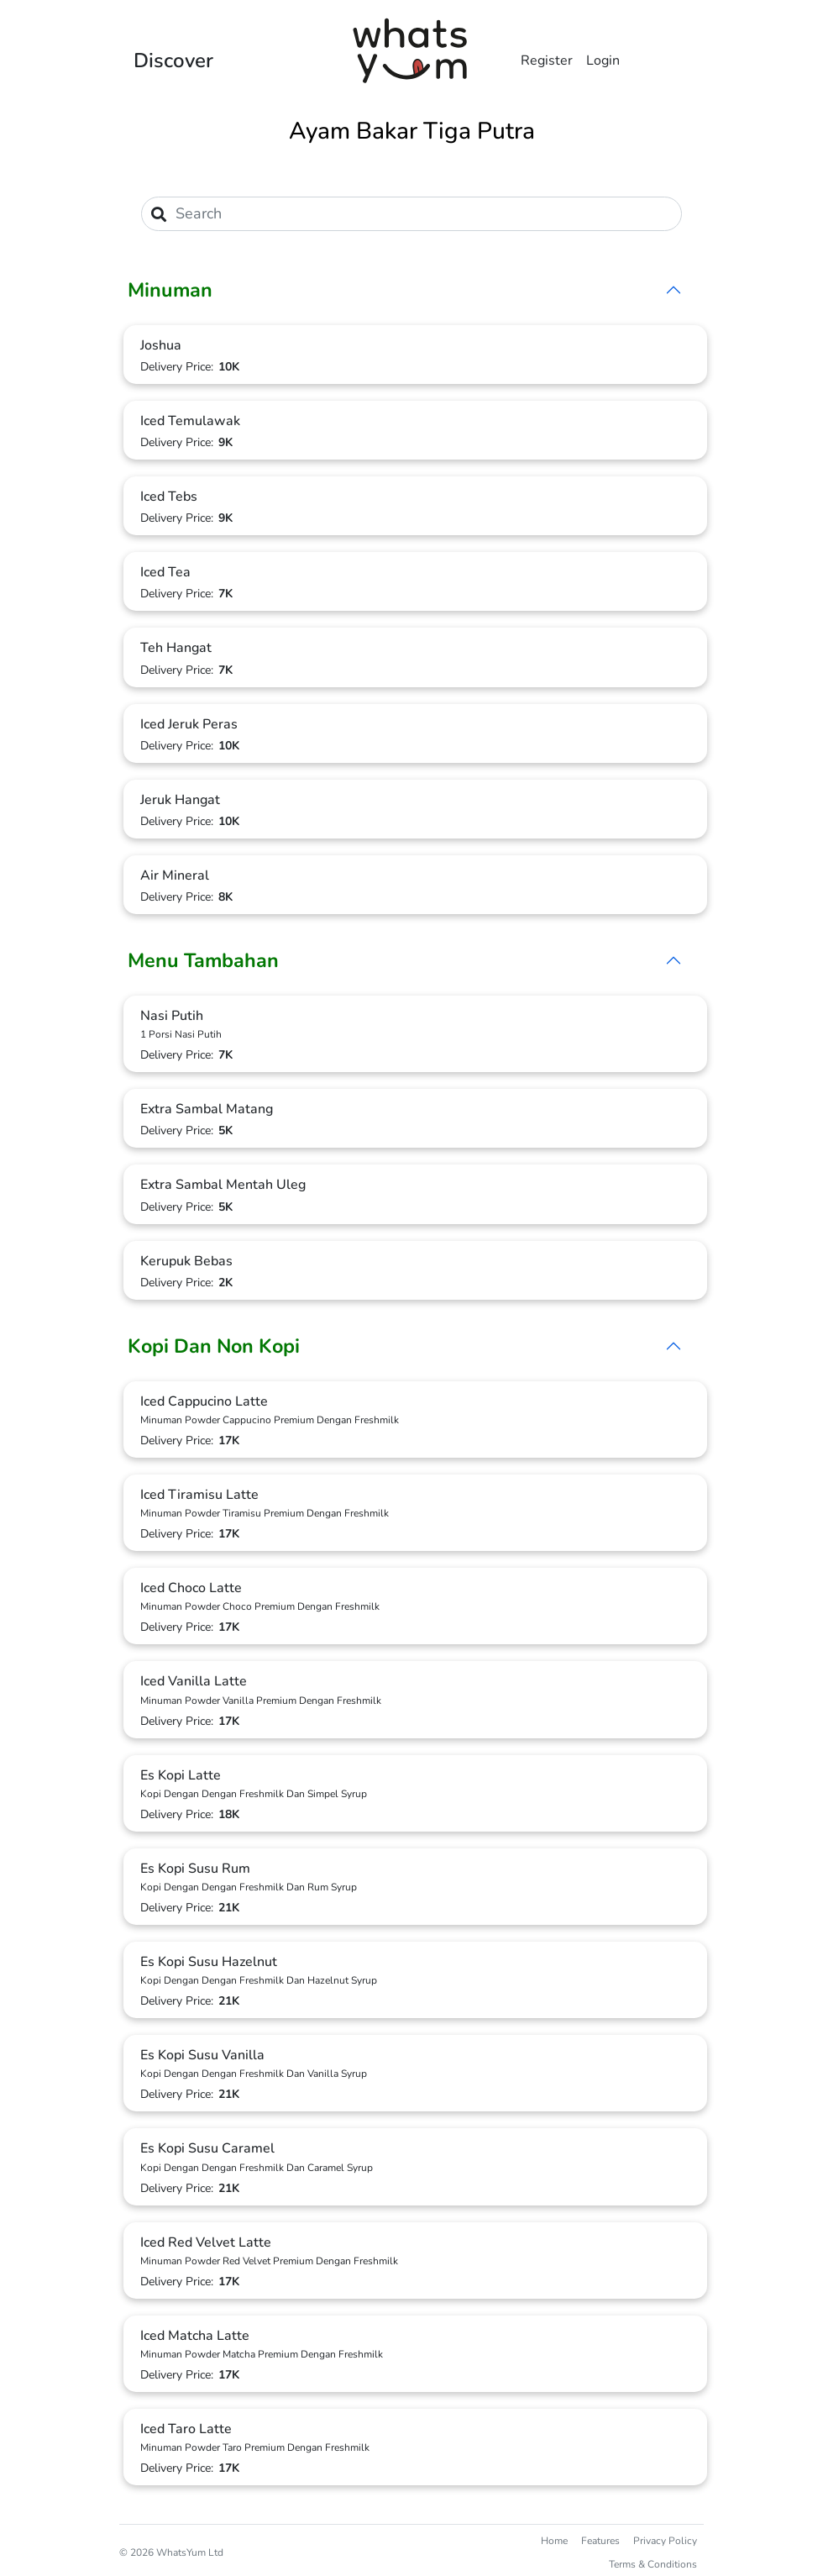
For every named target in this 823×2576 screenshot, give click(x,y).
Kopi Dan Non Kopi (214, 1346)
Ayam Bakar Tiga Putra (412, 131)
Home (554, 2540)
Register (547, 60)
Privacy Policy (665, 2540)
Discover (173, 60)
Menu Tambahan (203, 960)
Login (603, 60)
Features (600, 2540)
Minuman (170, 289)
